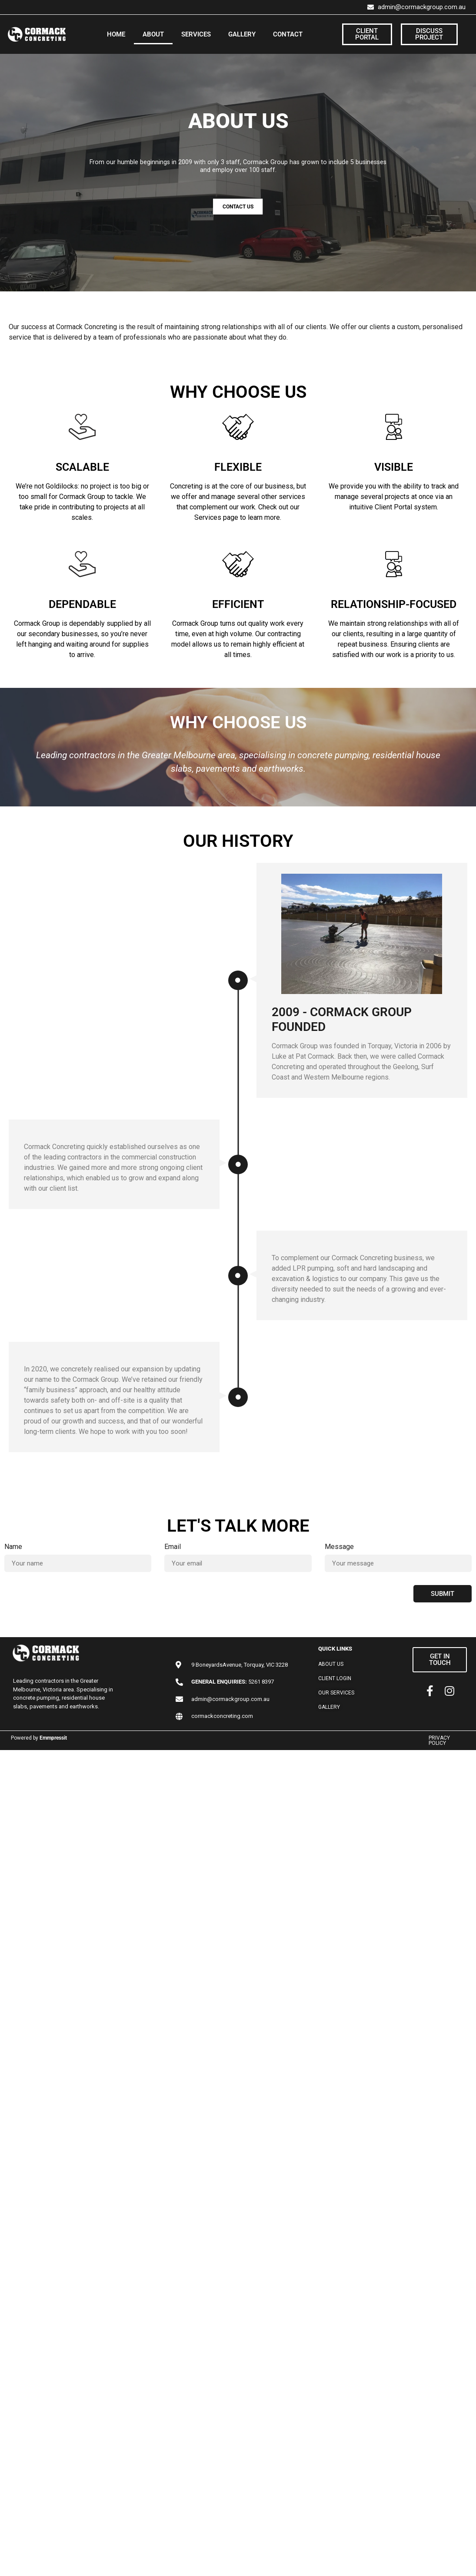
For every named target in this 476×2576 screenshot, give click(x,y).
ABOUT (153, 34)
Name (13, 1547)
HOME (116, 34)
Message (339, 1547)
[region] (238, 173)
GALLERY (242, 34)
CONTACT (288, 34)
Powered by (25, 1738)
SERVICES (196, 34)
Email (172, 1547)
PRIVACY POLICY (439, 1740)
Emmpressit (53, 1738)
